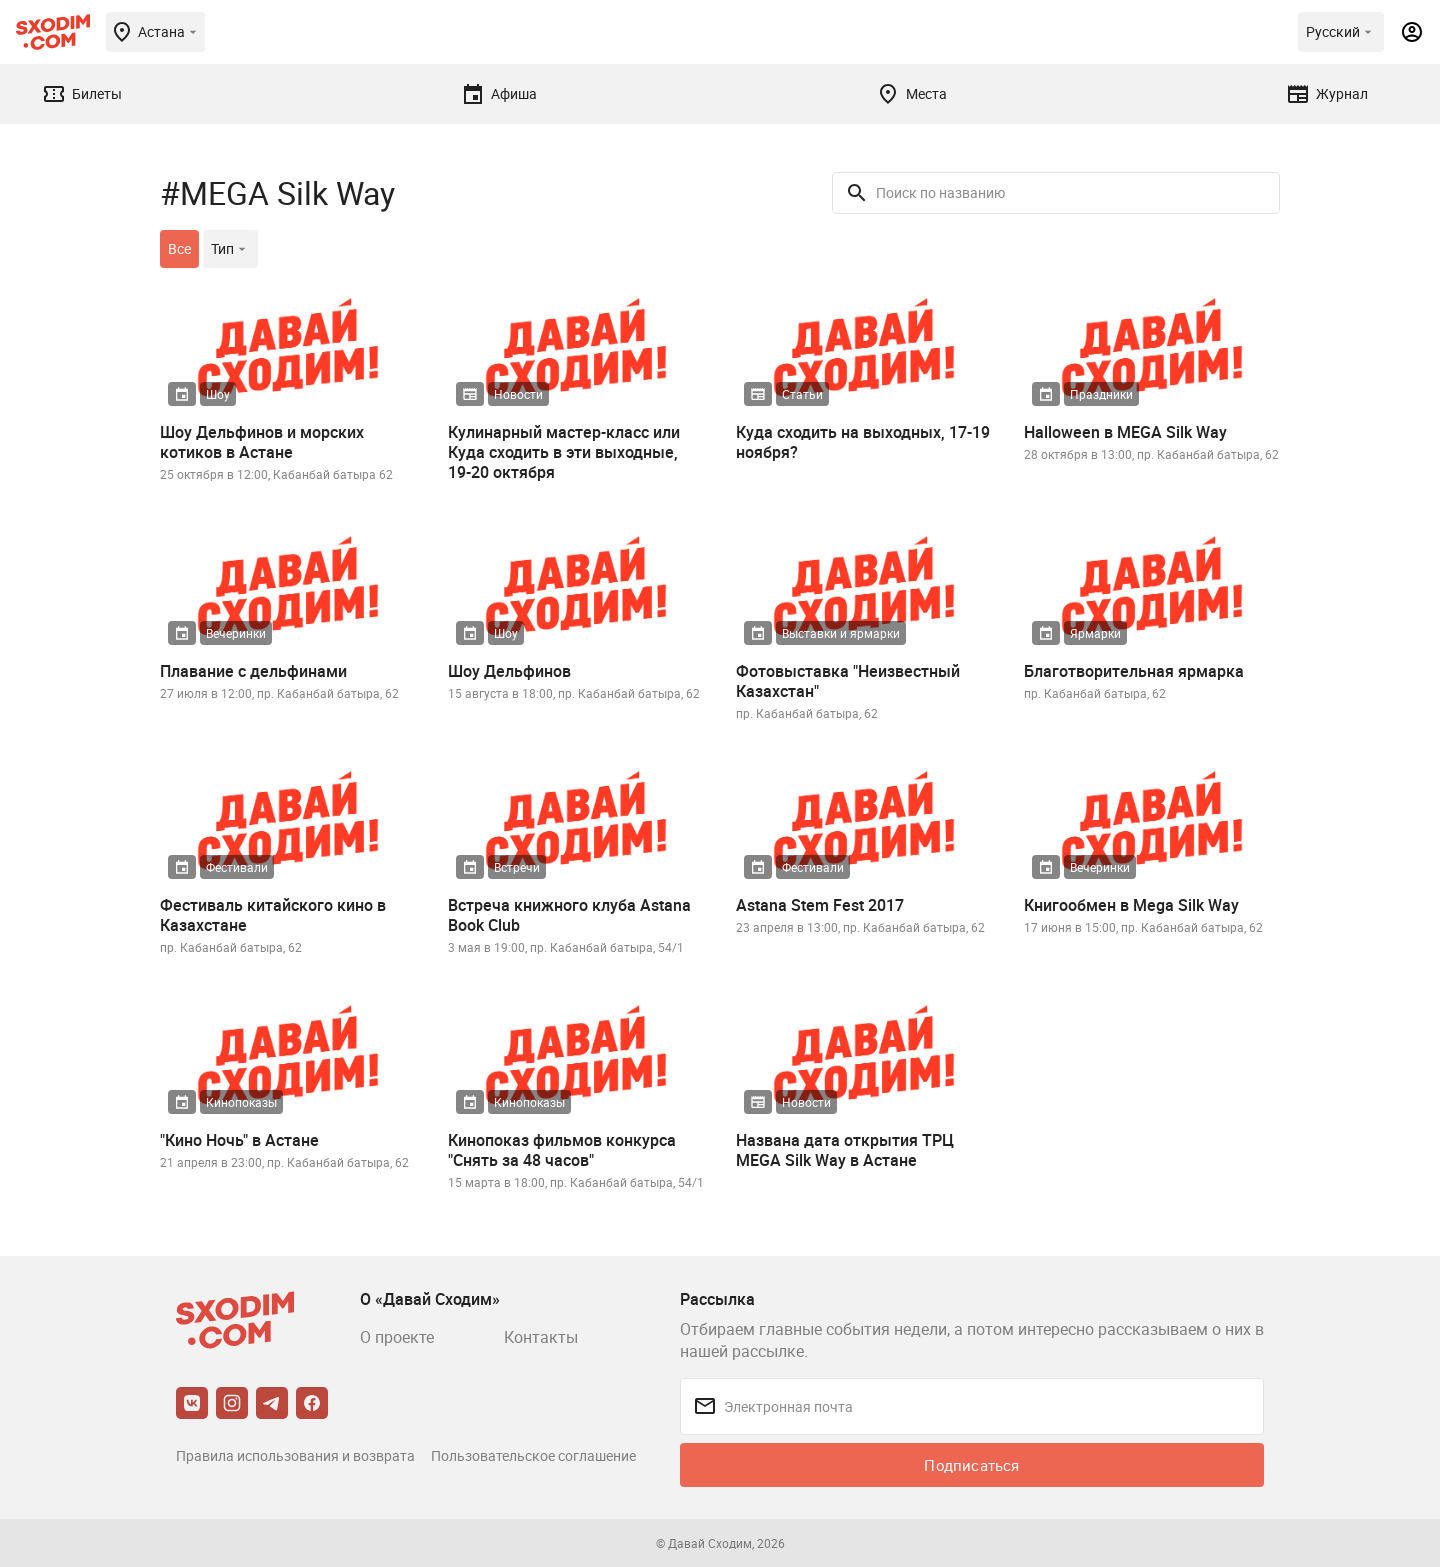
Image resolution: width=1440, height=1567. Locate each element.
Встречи (517, 867)
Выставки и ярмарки (841, 633)
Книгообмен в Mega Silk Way (1131, 905)
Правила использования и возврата (295, 1455)
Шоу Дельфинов (509, 671)
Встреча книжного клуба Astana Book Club (569, 915)
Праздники (1101, 394)
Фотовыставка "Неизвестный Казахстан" (848, 681)
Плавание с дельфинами (253, 671)
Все (179, 248)
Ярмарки (1095, 633)
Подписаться (971, 1465)
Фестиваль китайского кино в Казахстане (273, 915)
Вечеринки (236, 633)
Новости (518, 394)
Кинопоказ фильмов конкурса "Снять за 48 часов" (562, 1150)
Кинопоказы (241, 1102)
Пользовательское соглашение (533, 1455)
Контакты (541, 1337)
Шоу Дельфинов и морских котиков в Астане (262, 442)
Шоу (218, 394)
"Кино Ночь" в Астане (239, 1140)
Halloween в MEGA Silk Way (1125, 432)
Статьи (802, 394)
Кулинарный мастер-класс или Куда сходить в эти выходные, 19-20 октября (564, 452)
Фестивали (237, 867)
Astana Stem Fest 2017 (820, 905)
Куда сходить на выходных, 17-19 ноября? (863, 442)
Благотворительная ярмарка (1134, 671)
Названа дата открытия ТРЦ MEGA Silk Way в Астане (845, 1150)
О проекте (397, 1337)
